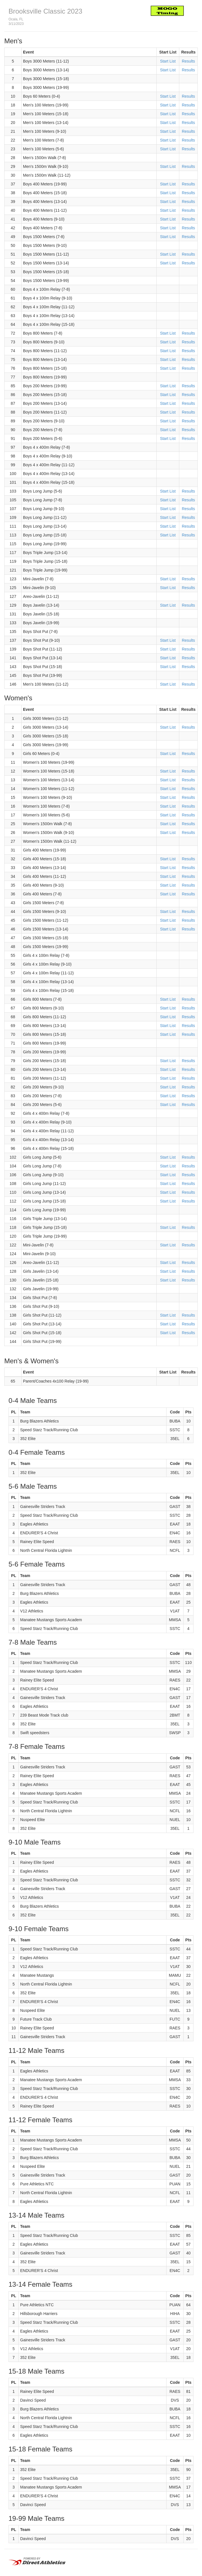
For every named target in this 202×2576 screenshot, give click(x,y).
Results (188, 61)
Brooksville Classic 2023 (45, 11)
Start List (168, 61)
